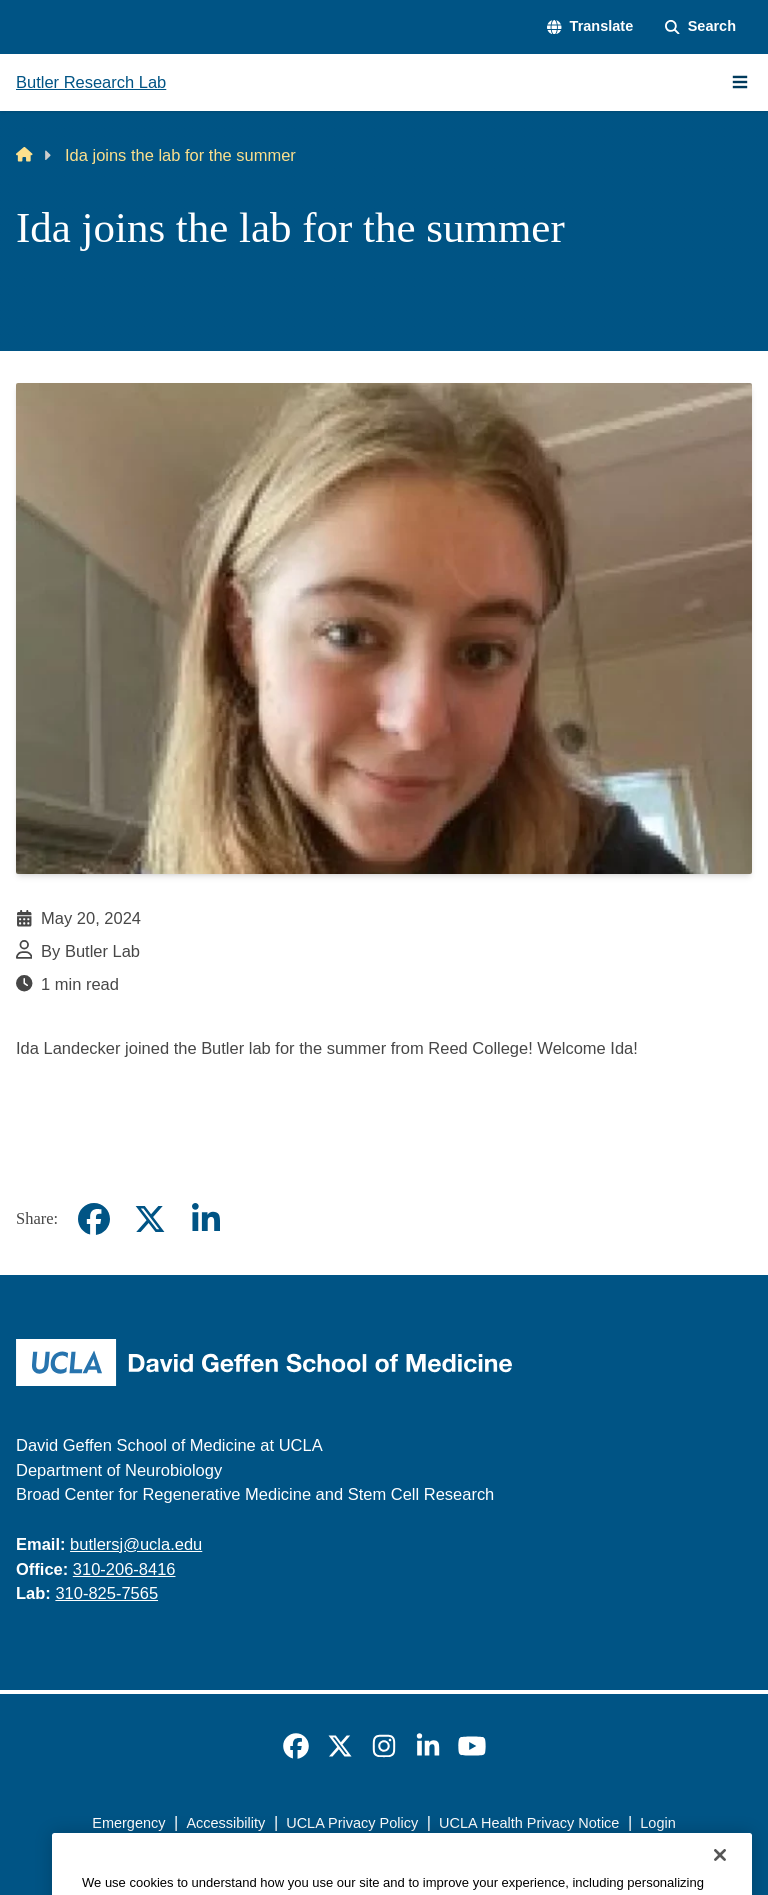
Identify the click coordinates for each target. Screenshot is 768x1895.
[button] (590, 27)
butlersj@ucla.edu (136, 1544)
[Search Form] (700, 27)
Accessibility (225, 1823)
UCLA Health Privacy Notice (529, 1823)
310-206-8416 (124, 1569)
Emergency (128, 1823)
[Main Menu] (740, 82)
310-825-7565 (106, 1593)
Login (657, 1823)
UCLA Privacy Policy (352, 1823)
